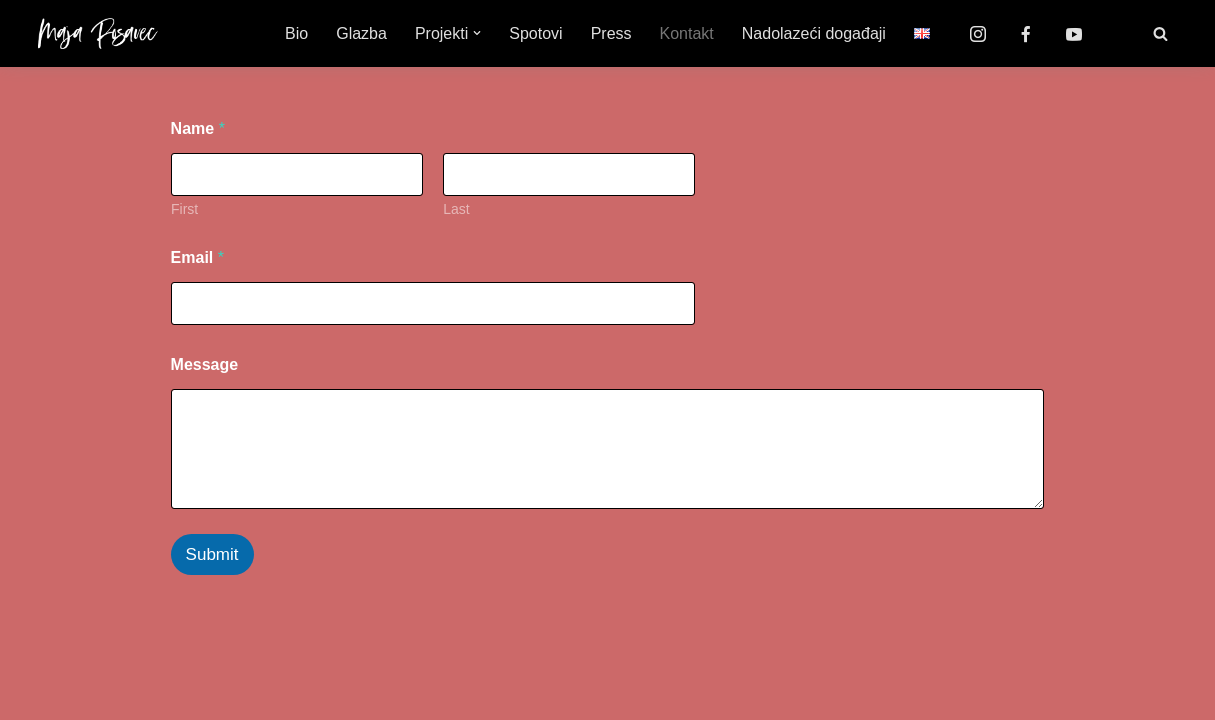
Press (611, 33)
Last (456, 209)
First (184, 209)
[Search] (1160, 33)
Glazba (361, 33)
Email (197, 257)
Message (205, 364)
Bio (296, 33)
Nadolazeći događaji (814, 33)
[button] (477, 33)
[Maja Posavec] (98, 33)
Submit (212, 554)
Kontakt (687, 33)
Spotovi (535, 33)
